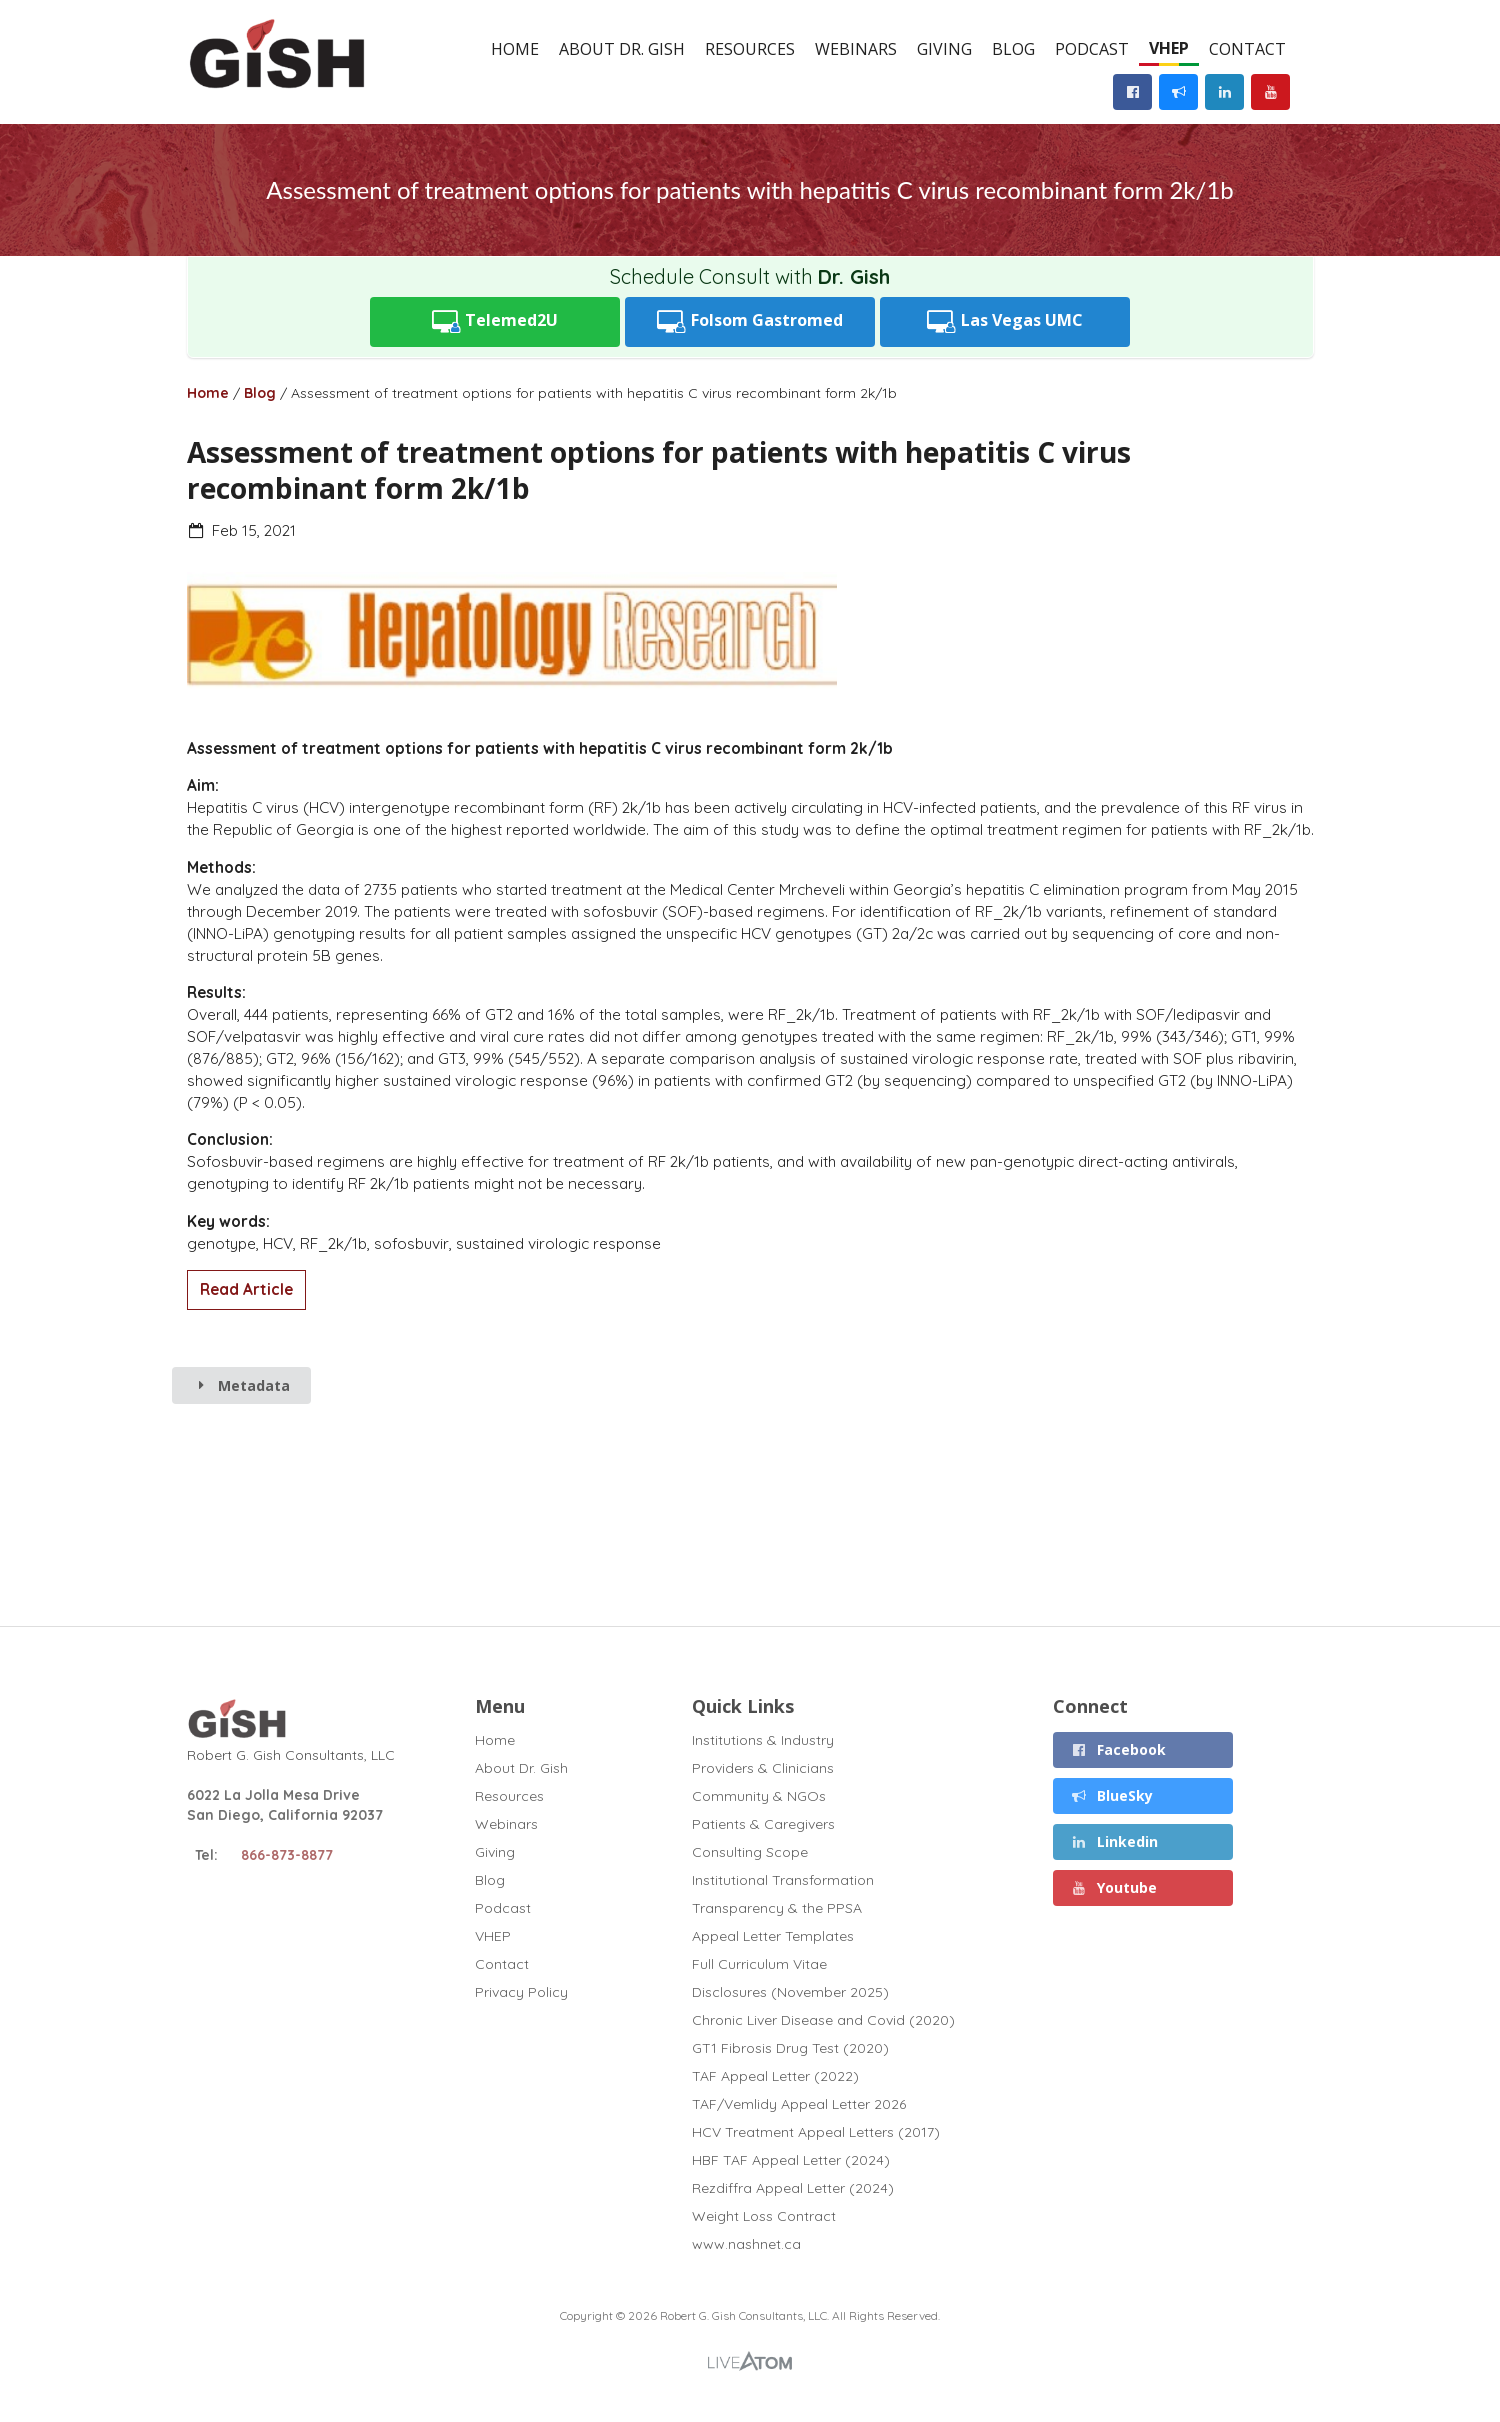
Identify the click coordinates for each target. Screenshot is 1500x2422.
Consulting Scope (750, 1852)
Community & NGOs (759, 1796)
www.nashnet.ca (746, 2243)
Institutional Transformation (783, 1880)
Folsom (750, 321)
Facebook (1119, 1749)
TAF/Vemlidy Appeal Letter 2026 (799, 2104)
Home (515, 49)
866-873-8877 (287, 1855)
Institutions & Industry (763, 1740)
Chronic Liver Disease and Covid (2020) (823, 2020)
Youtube (1114, 1887)
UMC (1005, 321)
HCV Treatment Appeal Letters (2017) (816, 2132)
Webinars (856, 49)
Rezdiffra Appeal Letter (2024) (793, 2188)
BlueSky (1112, 1795)
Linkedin (1115, 1841)
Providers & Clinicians (763, 1768)
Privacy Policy (521, 1991)
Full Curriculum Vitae (759, 1964)
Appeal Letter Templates (773, 1936)
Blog (1013, 49)
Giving (944, 49)
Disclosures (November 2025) (790, 1992)
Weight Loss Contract (764, 2216)
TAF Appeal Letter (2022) (775, 2076)
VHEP (1169, 48)
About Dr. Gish (622, 49)
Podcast (1092, 49)
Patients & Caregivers (763, 1824)
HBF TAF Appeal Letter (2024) (791, 2160)
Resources (750, 49)
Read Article (246, 1289)
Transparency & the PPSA (777, 1908)
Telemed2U (495, 321)
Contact (1247, 49)
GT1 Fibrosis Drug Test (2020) (790, 2048)
